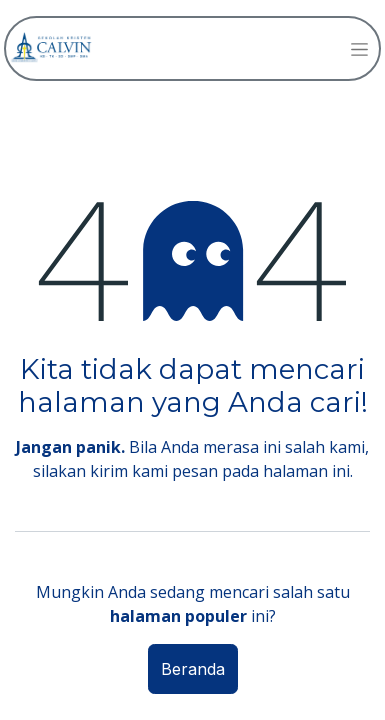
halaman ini (306, 471)
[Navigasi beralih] (359, 48)
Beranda (193, 669)
